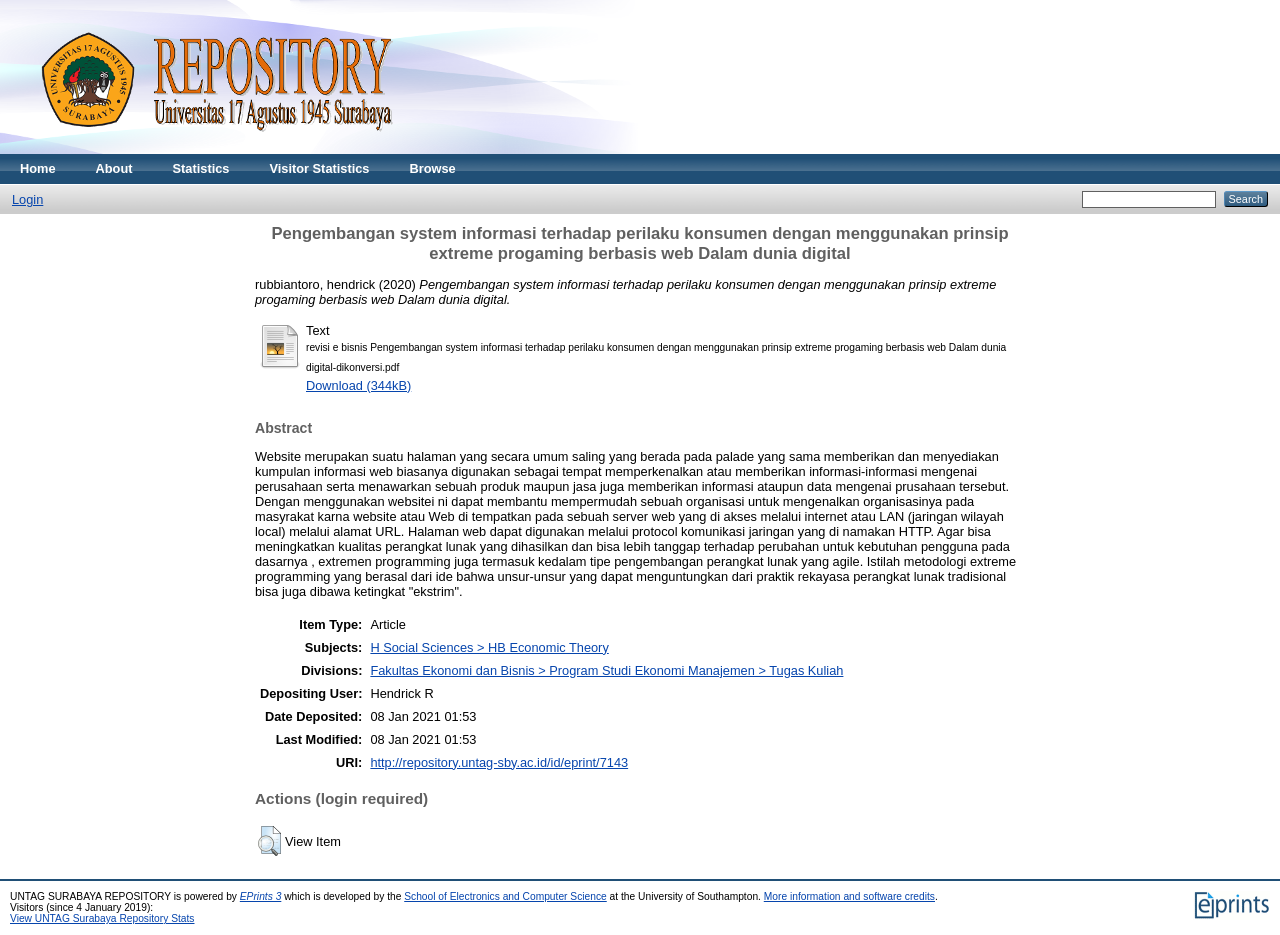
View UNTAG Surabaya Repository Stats (102, 918)
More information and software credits (849, 896)
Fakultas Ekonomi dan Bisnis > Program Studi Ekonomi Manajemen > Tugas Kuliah (606, 670)
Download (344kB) (358, 385)
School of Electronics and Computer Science (505, 896)
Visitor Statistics (319, 168)
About (114, 168)
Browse (432, 168)
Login (27, 199)
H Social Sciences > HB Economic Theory (489, 647)
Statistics (201, 168)
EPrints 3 (261, 896)
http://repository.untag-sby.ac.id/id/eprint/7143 (499, 762)
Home (38, 168)
